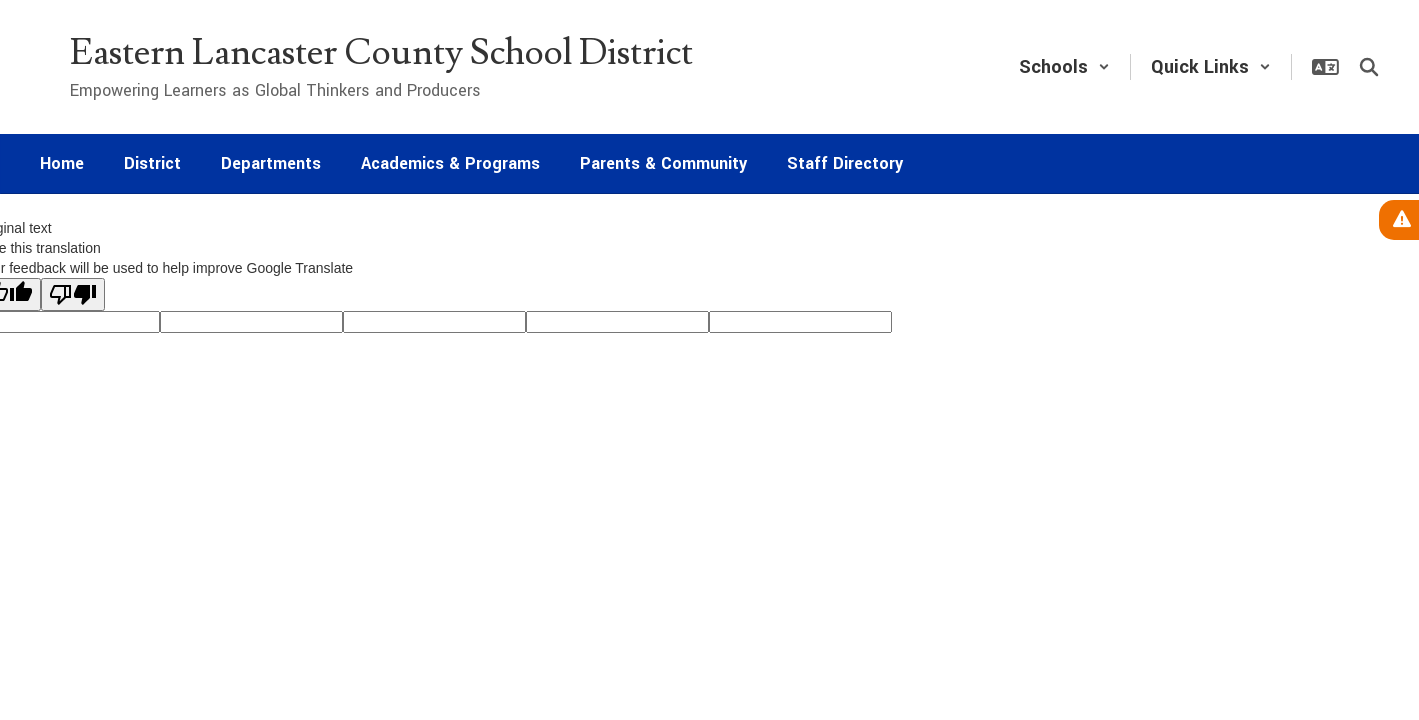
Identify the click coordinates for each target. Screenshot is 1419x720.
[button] (1064, 67)
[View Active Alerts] (1399, 220)
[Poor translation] (73, 294)
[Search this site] (1369, 67)
